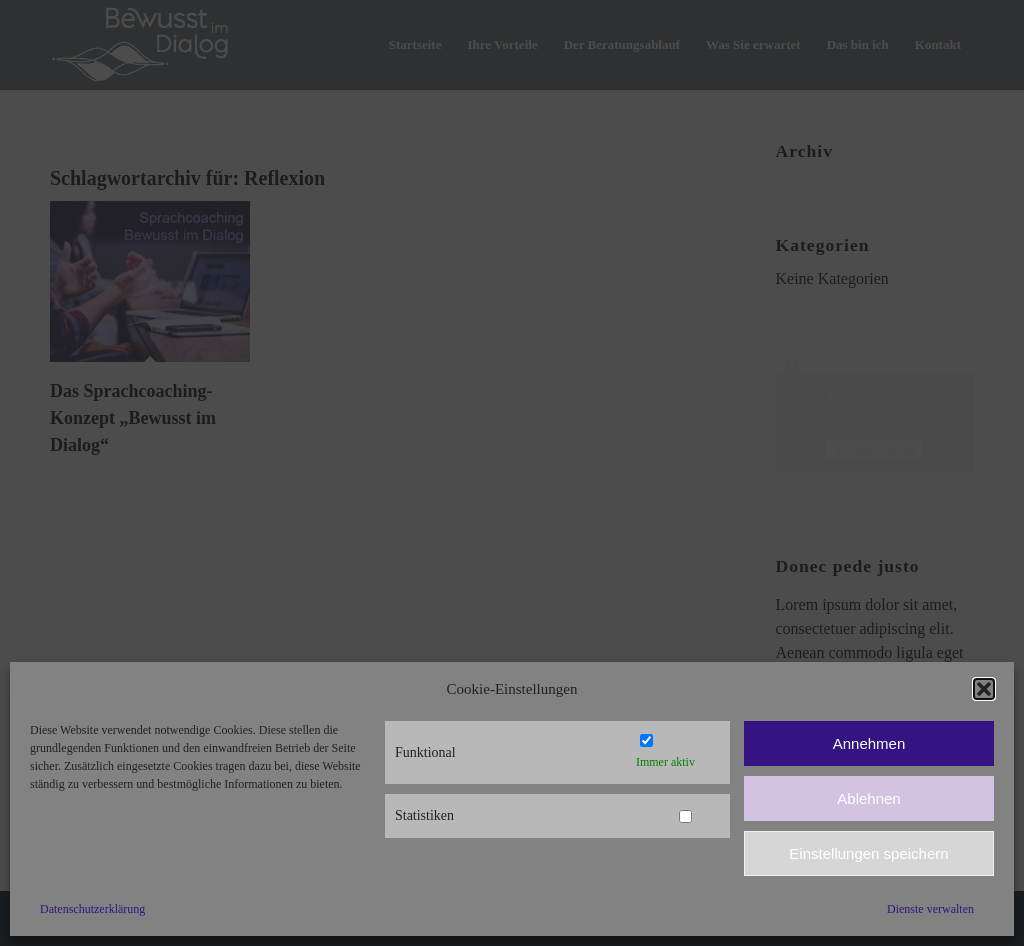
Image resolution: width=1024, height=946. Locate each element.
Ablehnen (868, 798)
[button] (984, 689)
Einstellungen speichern (868, 853)
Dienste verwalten (930, 909)
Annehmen (869, 743)
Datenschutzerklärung (92, 909)
